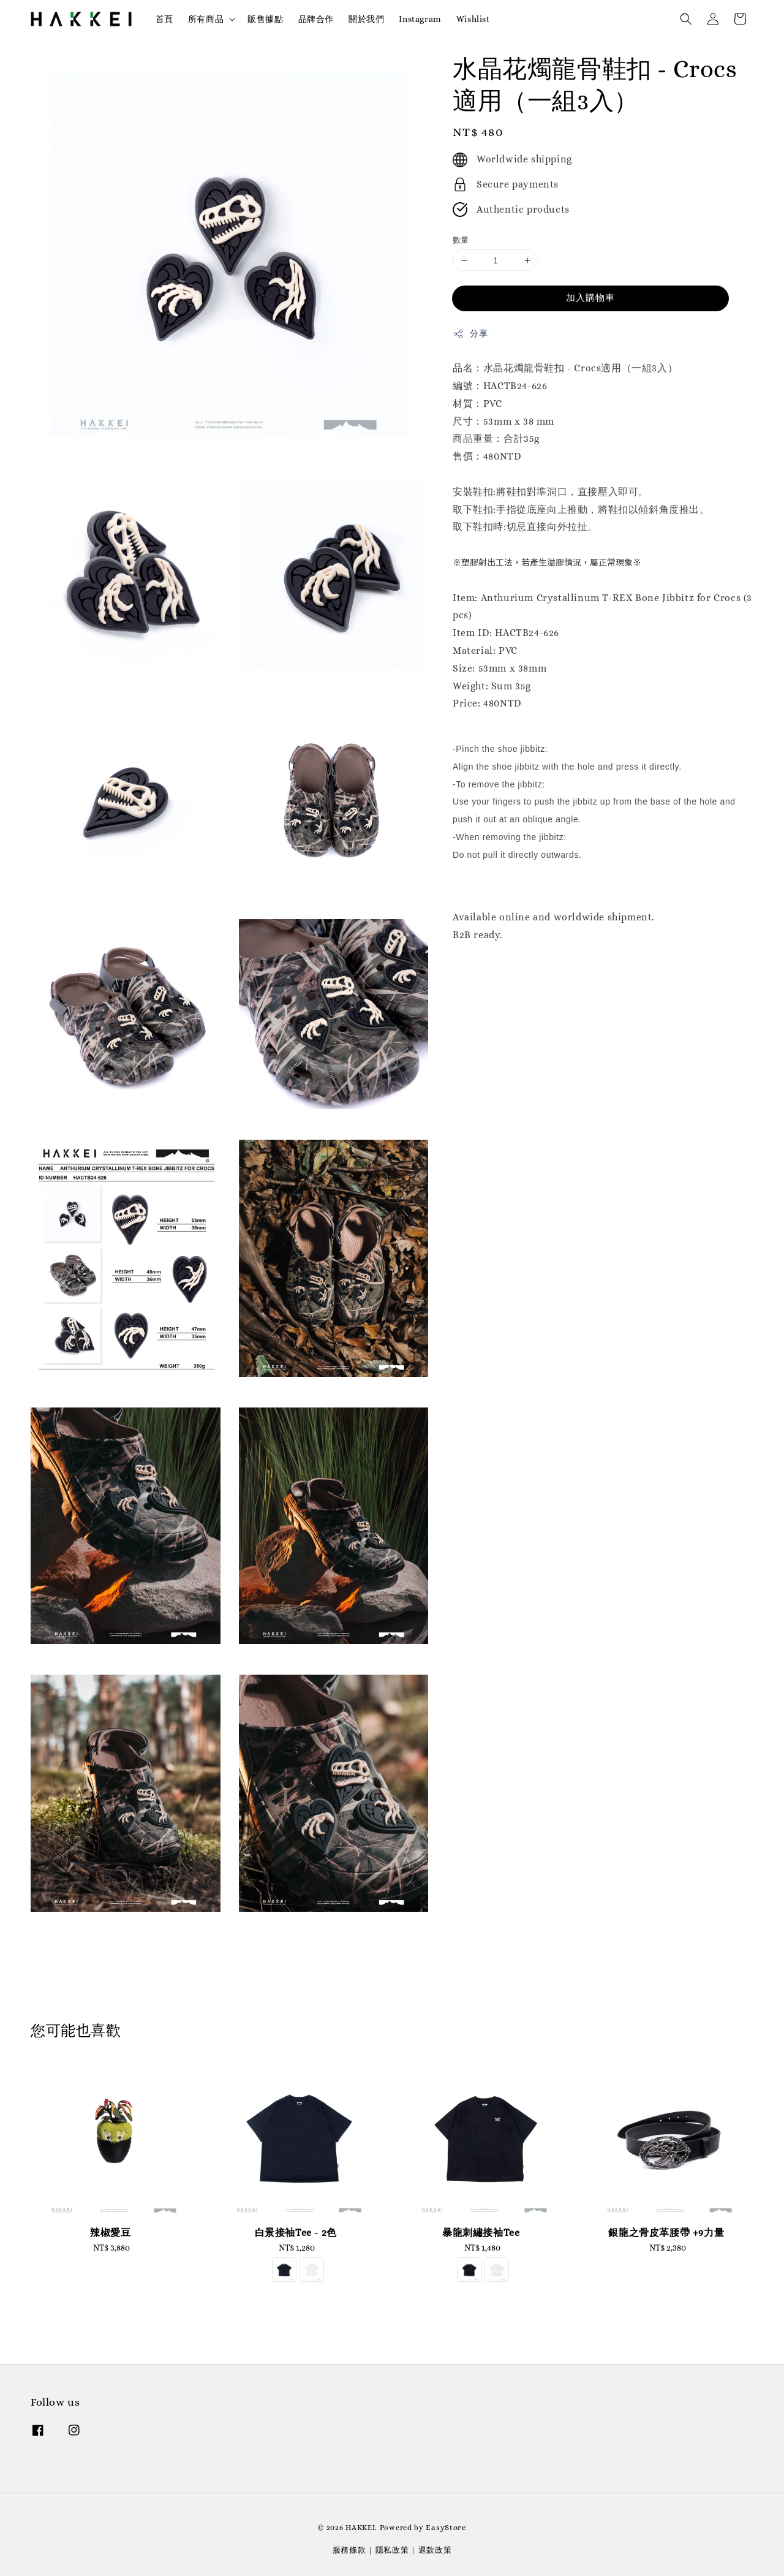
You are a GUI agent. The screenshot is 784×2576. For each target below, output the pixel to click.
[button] (686, 19)
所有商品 (206, 19)
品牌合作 (316, 19)
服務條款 (349, 2550)
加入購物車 (590, 297)
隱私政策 (392, 2550)
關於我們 (366, 19)
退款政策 (435, 2550)
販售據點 (265, 19)
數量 (461, 239)
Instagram (420, 19)
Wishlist (473, 19)
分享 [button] (470, 333)
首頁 (164, 19)
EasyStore (446, 2527)
